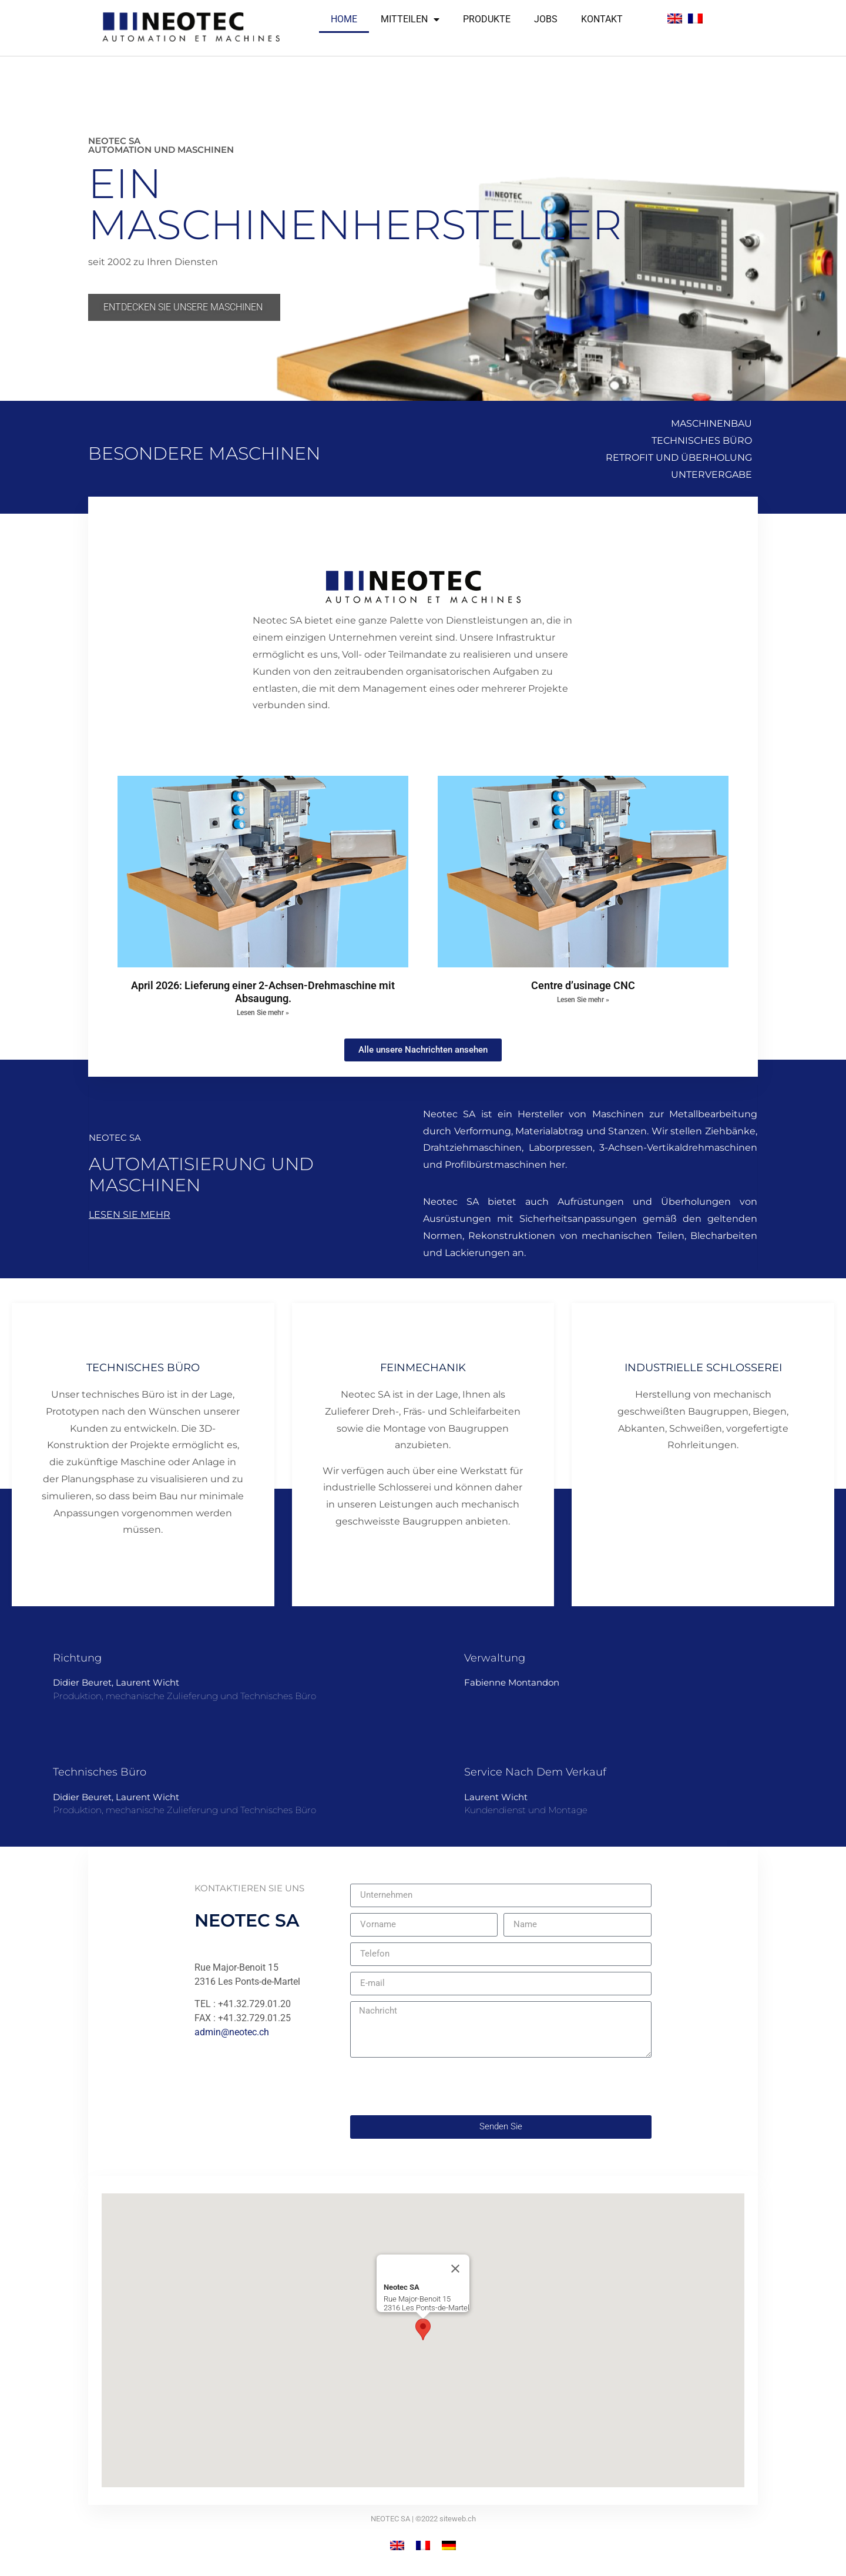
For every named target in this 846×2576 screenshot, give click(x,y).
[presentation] (439, 2086)
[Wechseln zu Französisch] (695, 18)
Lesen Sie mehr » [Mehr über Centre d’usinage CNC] (583, 1000)
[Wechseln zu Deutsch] (449, 2545)
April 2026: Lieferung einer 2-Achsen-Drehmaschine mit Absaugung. (263, 991)
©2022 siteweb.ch (445, 2518)
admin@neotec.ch (231, 2032)
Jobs (546, 19)
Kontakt (602, 19)
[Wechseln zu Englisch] (674, 18)
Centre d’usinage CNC (583, 985)
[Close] (455, 2269)
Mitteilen (410, 19)
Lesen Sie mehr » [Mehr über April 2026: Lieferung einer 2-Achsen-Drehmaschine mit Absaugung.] (263, 1013)
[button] (423, 2329)
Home (344, 19)
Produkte (487, 19)
